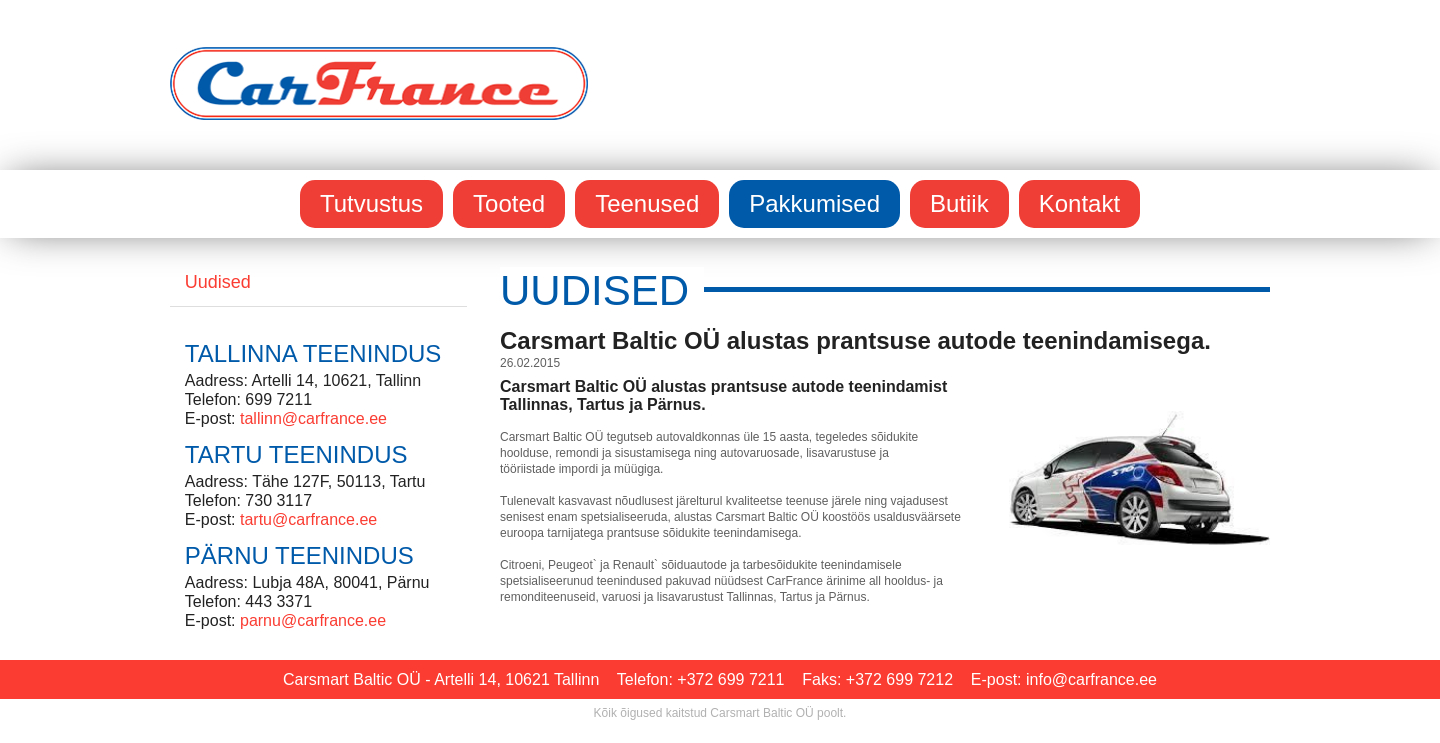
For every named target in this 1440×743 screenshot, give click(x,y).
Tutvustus (371, 203)
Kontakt (1079, 203)
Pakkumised (814, 203)
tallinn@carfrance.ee (313, 418)
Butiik (959, 203)
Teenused (647, 203)
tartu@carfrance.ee (308, 519)
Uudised (218, 282)
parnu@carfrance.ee (313, 620)
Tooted (509, 203)
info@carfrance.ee (1091, 679)
